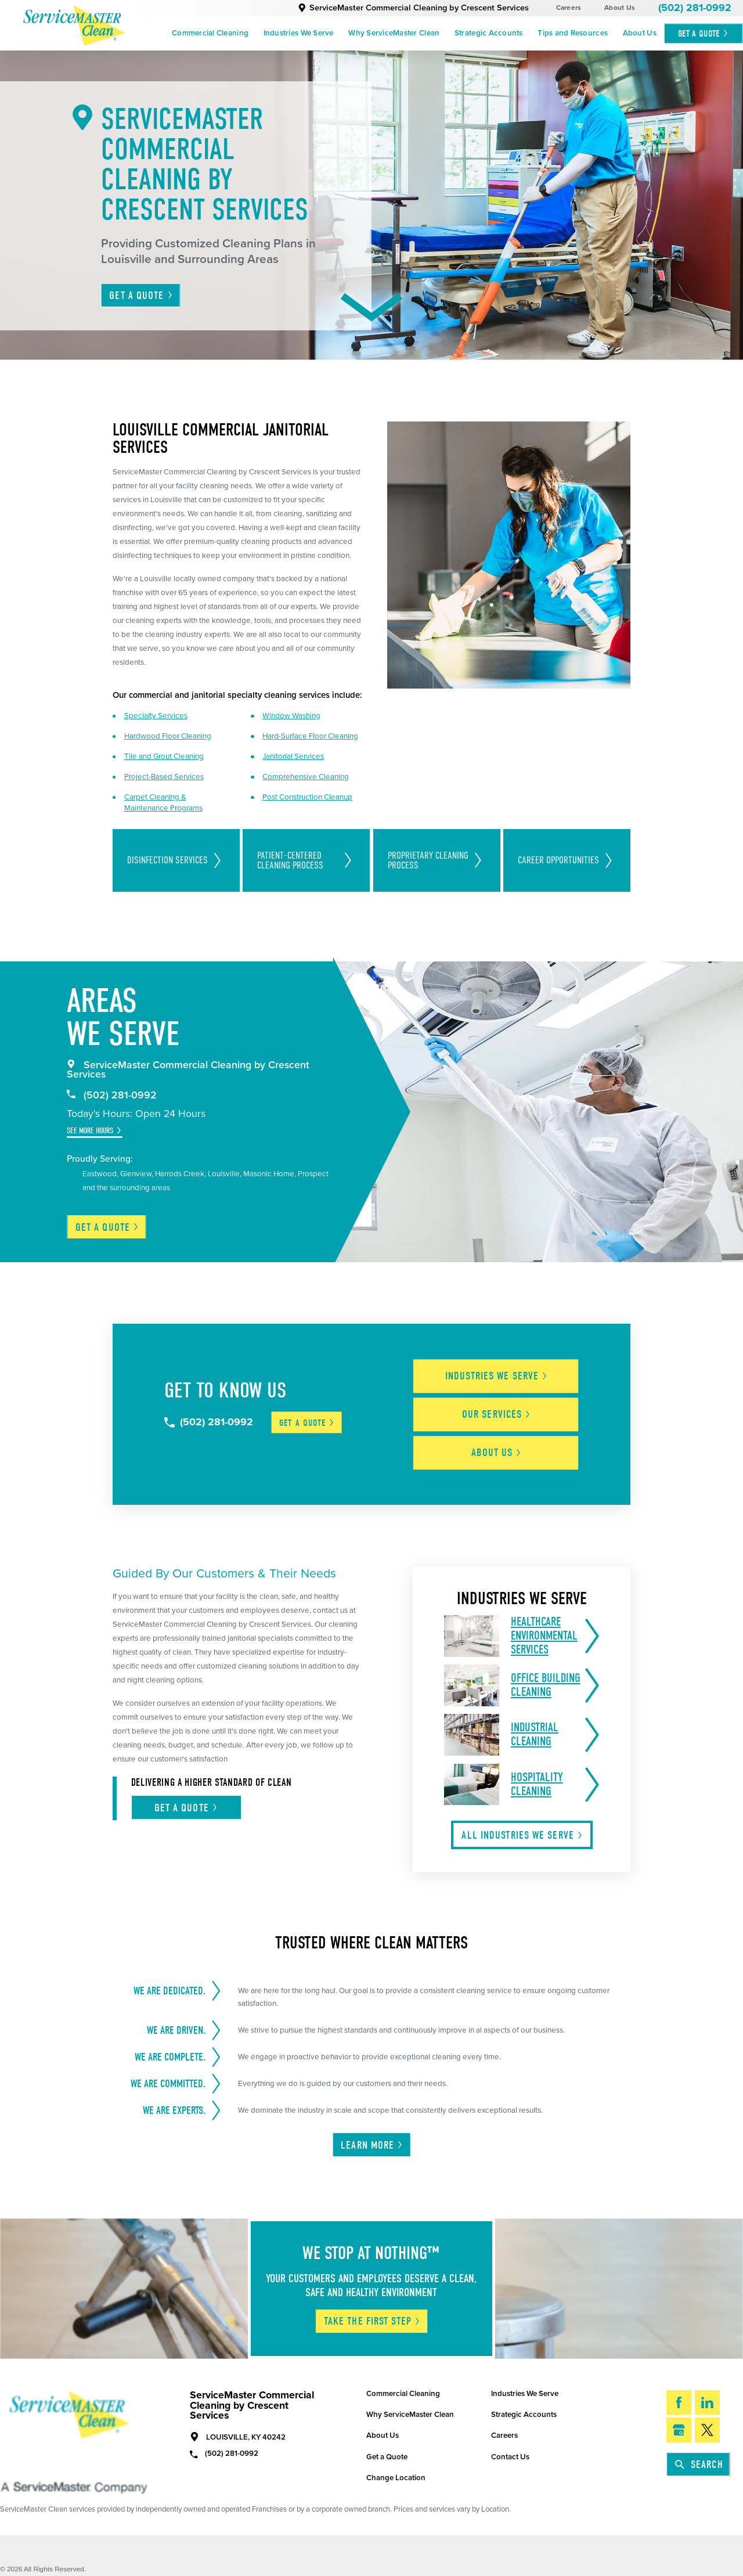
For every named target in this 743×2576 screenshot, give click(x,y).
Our (503, 1407)
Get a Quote (386, 2446)
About (503, 1442)
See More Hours (90, 1131)
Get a (107, 1227)
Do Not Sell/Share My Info (73, 2569)
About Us (619, 7)
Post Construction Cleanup (307, 797)
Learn (372, 2134)
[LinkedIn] (707, 2391)
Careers (569, 7)
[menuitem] (210, 33)
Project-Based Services (164, 776)
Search (699, 2453)
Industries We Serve (299, 33)
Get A (703, 33)
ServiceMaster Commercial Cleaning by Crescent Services (413, 8)
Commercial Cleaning (210, 33)
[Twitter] (707, 2418)
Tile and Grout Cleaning (164, 756)
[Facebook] (678, 2391)
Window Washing (291, 715)
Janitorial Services (293, 756)
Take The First (372, 2310)
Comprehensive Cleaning (305, 776)
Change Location (395, 2466)
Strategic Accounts (489, 33)
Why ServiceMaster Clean (393, 33)
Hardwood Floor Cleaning (167, 736)
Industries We (503, 1372)
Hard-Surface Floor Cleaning (310, 736)
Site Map (13, 2569)
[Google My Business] (678, 2418)
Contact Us (510, 2446)
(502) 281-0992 (694, 8)
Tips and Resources (573, 33)
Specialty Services (155, 715)
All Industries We (522, 1824)
